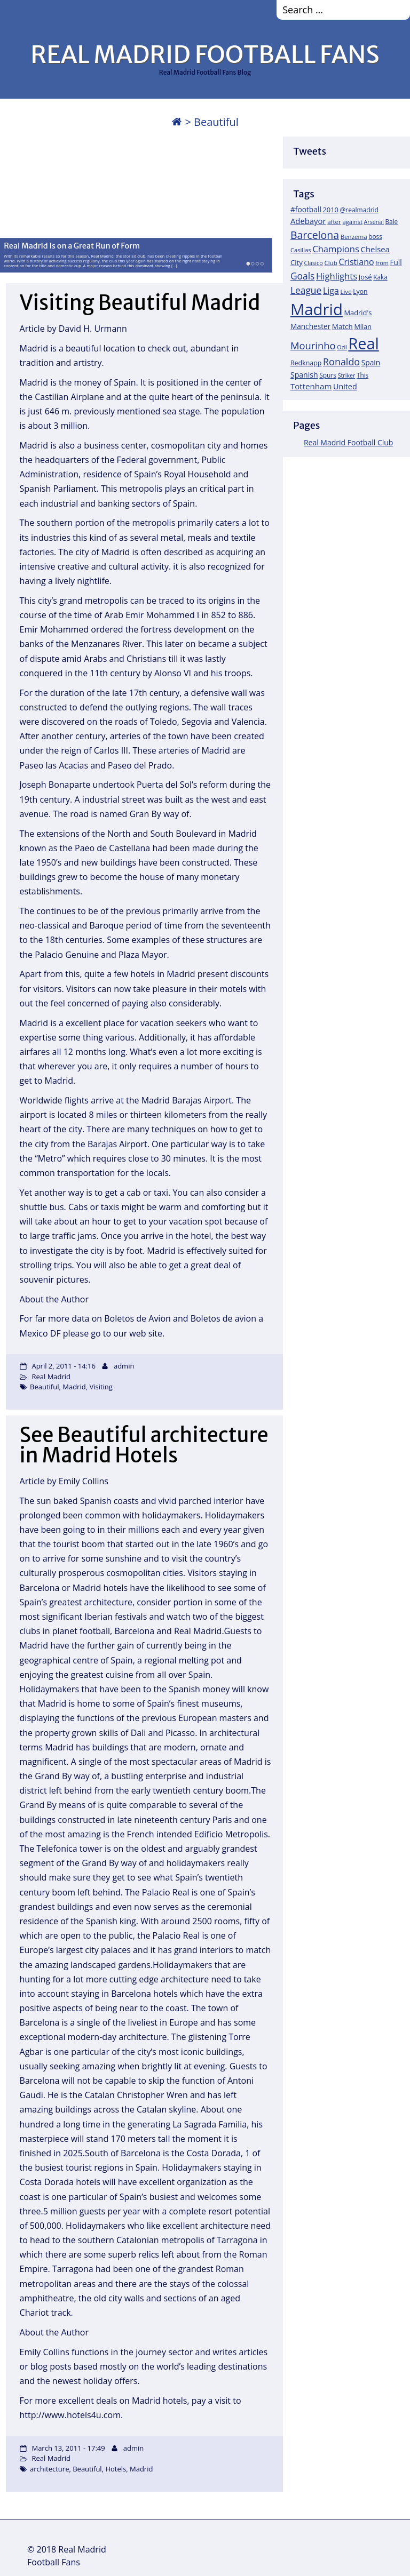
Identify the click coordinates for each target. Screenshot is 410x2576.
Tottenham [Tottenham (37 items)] (311, 386)
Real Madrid (50, 1376)
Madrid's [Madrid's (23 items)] (358, 312)
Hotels (115, 2469)
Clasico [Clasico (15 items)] (313, 263)
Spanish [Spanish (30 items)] (304, 375)
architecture (49, 2469)
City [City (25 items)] (296, 262)
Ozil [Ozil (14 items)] (342, 347)
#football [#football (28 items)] (305, 209)
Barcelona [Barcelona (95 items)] (314, 235)
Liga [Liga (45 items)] (331, 291)
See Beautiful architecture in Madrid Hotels (144, 1445)
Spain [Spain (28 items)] (371, 362)
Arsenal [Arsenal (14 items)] (374, 222)
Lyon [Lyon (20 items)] (360, 291)
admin (124, 1366)
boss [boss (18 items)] (375, 236)
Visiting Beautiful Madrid (140, 302)
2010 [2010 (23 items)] (330, 209)
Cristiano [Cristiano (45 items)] (356, 262)
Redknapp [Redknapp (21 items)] (306, 362)
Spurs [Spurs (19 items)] (327, 375)
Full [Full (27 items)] (395, 262)
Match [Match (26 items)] (342, 326)
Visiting (100, 1386)
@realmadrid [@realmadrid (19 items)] (359, 209)
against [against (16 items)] (352, 222)
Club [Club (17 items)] (330, 263)
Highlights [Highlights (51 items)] (336, 276)
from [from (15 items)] (382, 263)
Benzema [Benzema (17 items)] (354, 237)
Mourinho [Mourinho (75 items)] (313, 345)
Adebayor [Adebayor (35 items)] (308, 220)
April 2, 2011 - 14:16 (63, 1366)
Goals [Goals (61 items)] (302, 275)
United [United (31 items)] (345, 386)
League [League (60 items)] (305, 290)
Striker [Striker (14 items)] (347, 375)
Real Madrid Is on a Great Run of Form (72, 245)
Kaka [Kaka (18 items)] (380, 277)
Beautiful (44, 1386)
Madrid (73, 1386)
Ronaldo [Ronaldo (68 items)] (341, 361)
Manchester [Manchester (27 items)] (310, 326)
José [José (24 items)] (365, 277)
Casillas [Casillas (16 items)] (300, 250)
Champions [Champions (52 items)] (335, 249)
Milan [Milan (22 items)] (363, 326)
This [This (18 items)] (362, 375)
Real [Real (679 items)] (363, 343)
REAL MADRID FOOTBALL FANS (204, 54)
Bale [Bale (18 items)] (391, 221)
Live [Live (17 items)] (345, 291)
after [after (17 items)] (334, 222)
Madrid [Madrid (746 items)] (316, 309)
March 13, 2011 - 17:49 (68, 2448)
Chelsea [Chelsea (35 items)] (375, 249)
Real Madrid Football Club (348, 442)
